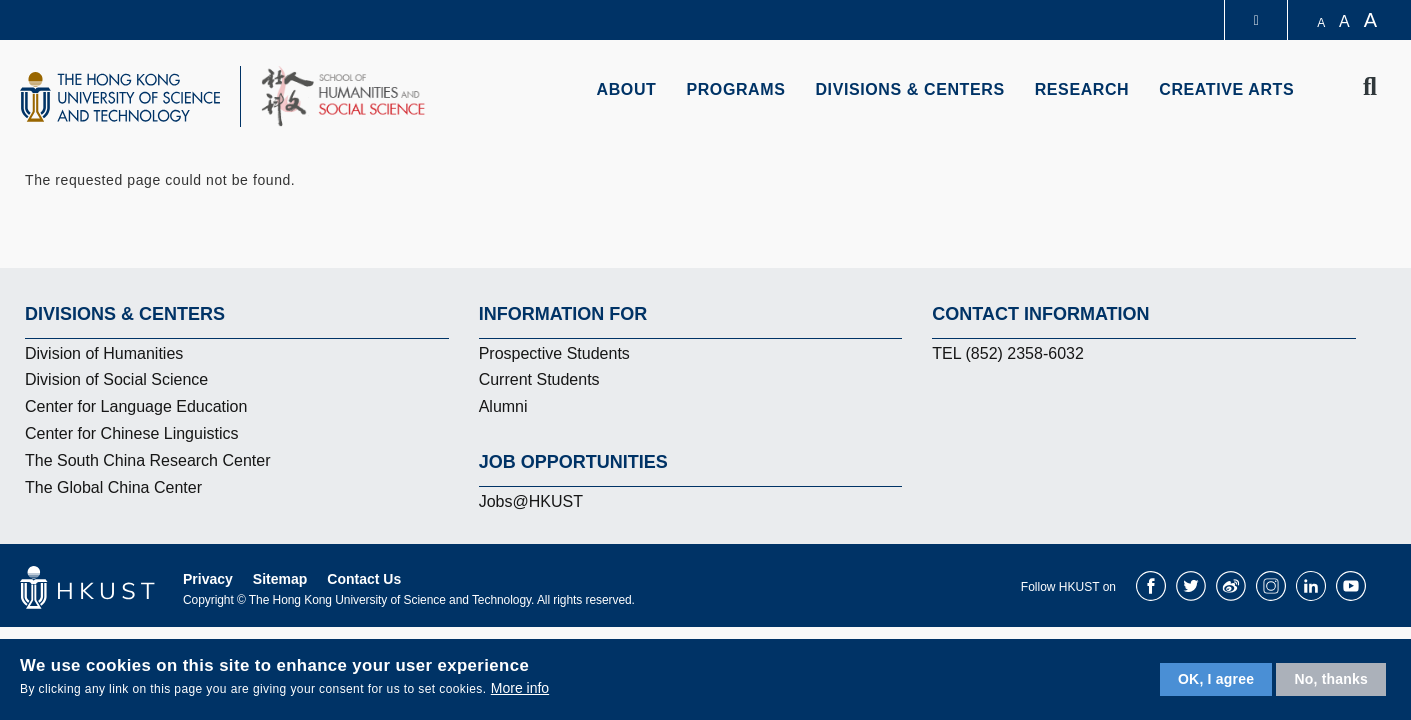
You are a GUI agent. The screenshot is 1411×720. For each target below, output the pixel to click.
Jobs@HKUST (531, 501)
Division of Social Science (116, 379)
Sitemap (280, 579)
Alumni (503, 406)
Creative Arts (1226, 89)
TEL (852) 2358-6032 (1008, 353)
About (627, 89)
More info (520, 688)
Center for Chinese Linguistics (131, 433)
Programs (735, 89)
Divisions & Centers (909, 89)
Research (1082, 89)
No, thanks (1331, 679)
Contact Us (364, 579)
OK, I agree (1216, 679)
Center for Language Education (136, 406)
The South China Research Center (147, 460)
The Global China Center (113, 487)
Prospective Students (554, 353)
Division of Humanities (104, 353)
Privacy (208, 579)
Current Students (539, 379)
